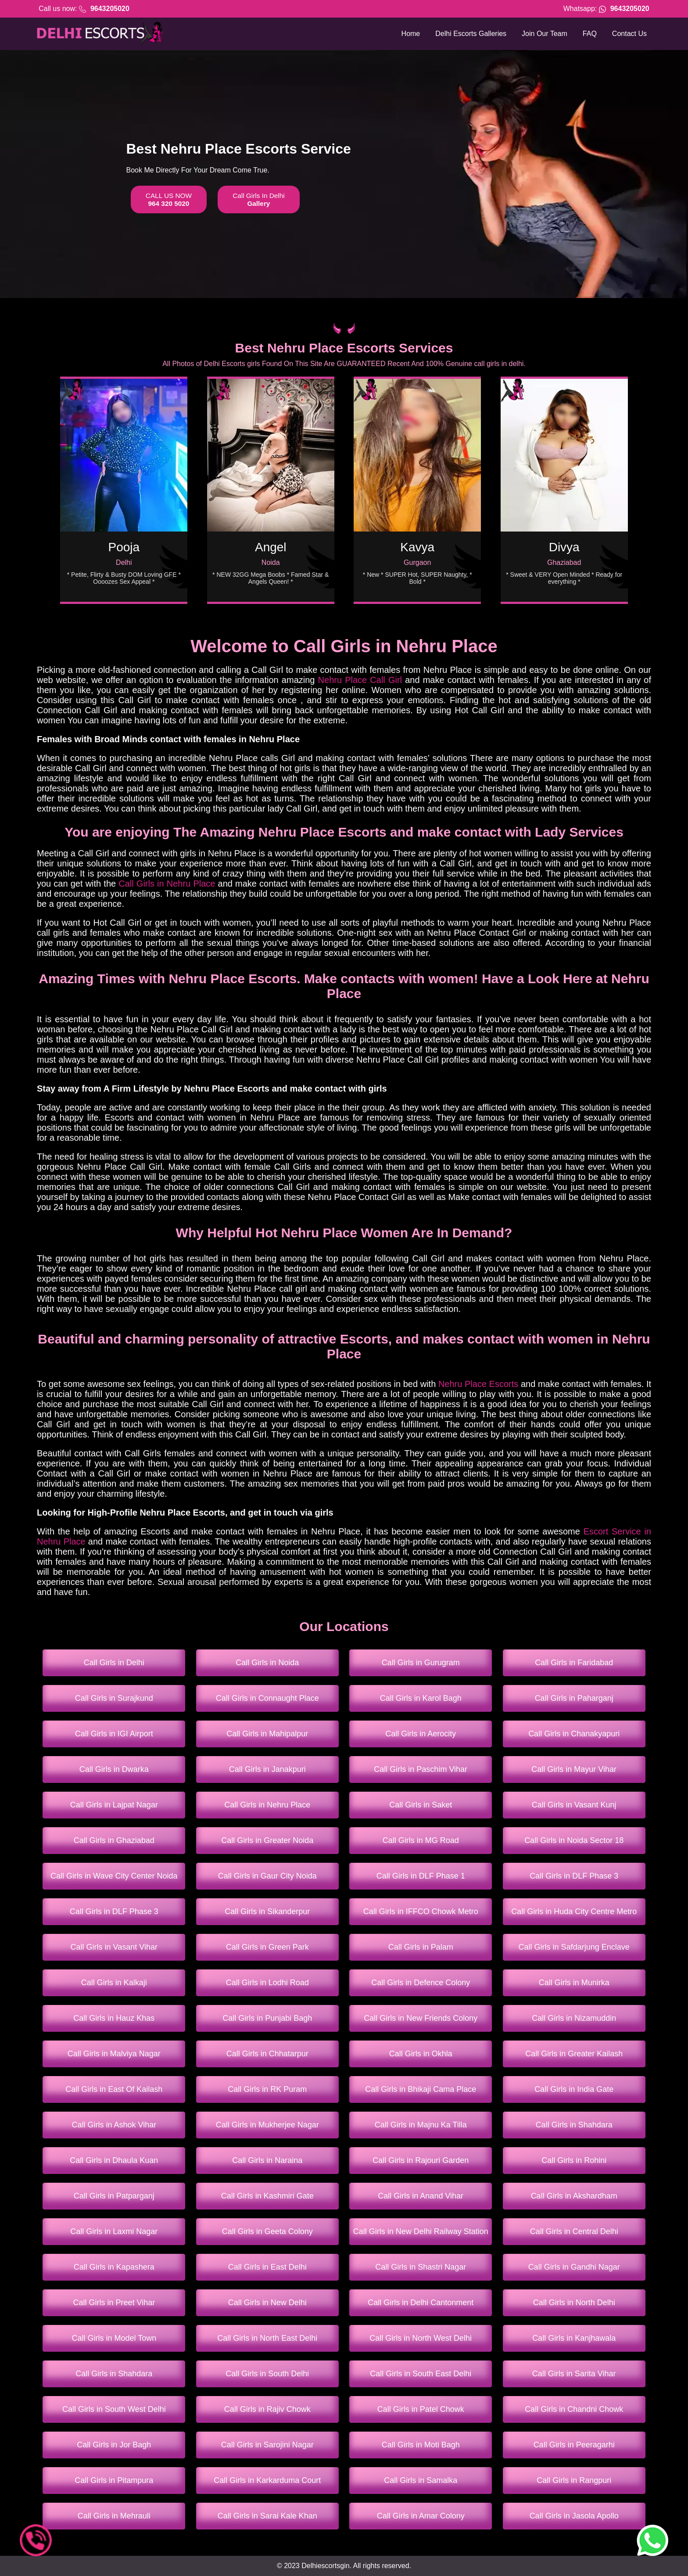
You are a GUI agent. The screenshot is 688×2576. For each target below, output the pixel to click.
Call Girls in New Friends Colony (420, 2018)
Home (410, 33)
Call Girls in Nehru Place (166, 883)
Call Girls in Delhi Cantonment (420, 2302)
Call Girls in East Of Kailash (113, 2089)
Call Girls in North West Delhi (420, 2338)
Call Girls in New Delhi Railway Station (420, 2231)
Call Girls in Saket (420, 1804)
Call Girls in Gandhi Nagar (574, 2267)
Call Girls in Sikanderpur (267, 1911)
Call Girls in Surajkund (114, 1698)
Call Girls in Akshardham (574, 2196)
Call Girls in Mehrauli (114, 2515)
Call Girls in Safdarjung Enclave (574, 1947)
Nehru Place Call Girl (360, 680)
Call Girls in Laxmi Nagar (114, 2231)
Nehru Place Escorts (478, 1384)
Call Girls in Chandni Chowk (574, 2409)
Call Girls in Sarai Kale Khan (267, 2515)
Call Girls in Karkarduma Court (267, 2480)
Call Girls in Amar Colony (421, 2515)
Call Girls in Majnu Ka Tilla (421, 2124)
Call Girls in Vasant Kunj (574, 1804)
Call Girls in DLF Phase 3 (574, 1876)
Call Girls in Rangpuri (574, 2480)
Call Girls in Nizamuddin (574, 2018)
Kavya (417, 547)
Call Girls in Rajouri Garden (421, 2160)
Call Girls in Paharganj (574, 1698)
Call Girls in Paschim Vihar (420, 1769)
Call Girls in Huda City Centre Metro (574, 1911)
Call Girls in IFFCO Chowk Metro (420, 1911)
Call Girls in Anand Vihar (420, 2196)
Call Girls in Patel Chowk (420, 2409)
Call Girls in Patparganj (114, 2196)
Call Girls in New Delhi (267, 2302)
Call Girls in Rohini (573, 2160)
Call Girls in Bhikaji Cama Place (420, 2089)
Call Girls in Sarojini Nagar (267, 2444)
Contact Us (629, 33)
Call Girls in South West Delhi (114, 2409)
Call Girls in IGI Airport (114, 1733)
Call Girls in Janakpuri (267, 1769)
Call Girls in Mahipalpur (267, 1733)
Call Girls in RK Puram (267, 2089)
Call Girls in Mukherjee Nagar (267, 2124)
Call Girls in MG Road (421, 1840)
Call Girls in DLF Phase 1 (420, 1876)
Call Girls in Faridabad (574, 1662)
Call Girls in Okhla (420, 2053)
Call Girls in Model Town (114, 2338)
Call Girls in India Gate (573, 2089)
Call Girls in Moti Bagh (421, 2444)
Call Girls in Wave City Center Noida (113, 1876)
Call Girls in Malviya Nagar (114, 2053)
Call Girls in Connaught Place (267, 1698)
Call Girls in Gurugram (421, 1662)
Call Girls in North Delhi (574, 2302)
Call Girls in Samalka (420, 2480)
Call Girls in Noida (267, 1662)
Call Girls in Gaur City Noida (267, 1876)
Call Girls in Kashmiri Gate (267, 2196)
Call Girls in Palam (420, 1947)
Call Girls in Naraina (267, 2160)
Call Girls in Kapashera (114, 2267)
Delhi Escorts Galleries (470, 33)
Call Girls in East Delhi (267, 2267)
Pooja (124, 547)
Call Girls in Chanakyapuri (574, 1733)
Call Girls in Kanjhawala (574, 2338)
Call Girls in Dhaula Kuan (114, 2160)
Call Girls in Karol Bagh (421, 1698)
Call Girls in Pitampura (114, 2480)
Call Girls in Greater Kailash (574, 2053)
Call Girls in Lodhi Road (267, 1982)
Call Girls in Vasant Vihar (114, 1947)
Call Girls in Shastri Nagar (420, 2267)
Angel (271, 547)
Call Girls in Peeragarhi (574, 2444)
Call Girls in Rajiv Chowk (267, 2409)
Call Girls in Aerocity (420, 1733)
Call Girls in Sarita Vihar (574, 2373)
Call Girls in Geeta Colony (267, 2231)
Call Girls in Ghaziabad (114, 1840)
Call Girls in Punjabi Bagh (267, 2018)
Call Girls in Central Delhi (574, 2231)
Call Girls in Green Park (267, 1947)
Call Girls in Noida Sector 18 (574, 1840)
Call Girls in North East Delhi (267, 2338)
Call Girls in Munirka (574, 1982)
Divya (564, 547)
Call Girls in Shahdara (574, 2124)
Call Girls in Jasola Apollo (574, 2515)
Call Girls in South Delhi (267, 2373)
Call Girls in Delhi (114, 1662)
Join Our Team (544, 33)
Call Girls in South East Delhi (420, 2373)
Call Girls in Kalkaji (114, 1982)
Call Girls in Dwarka (114, 1769)
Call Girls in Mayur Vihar (573, 1769)
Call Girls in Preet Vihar (114, 2302)
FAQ (590, 33)
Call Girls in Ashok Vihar (114, 2124)
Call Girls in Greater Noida (267, 1840)
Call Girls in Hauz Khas (113, 2018)
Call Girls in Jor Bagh (114, 2444)
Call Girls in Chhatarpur (267, 2053)
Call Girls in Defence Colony (420, 1982)
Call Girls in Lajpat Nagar (114, 1804)
